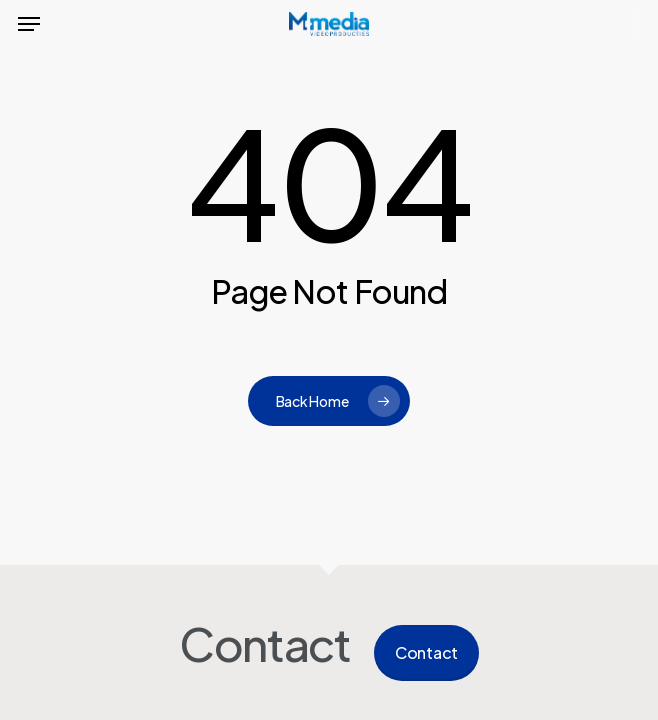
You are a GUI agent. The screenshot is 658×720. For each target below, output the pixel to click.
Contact (426, 652)
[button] (29, 24)
